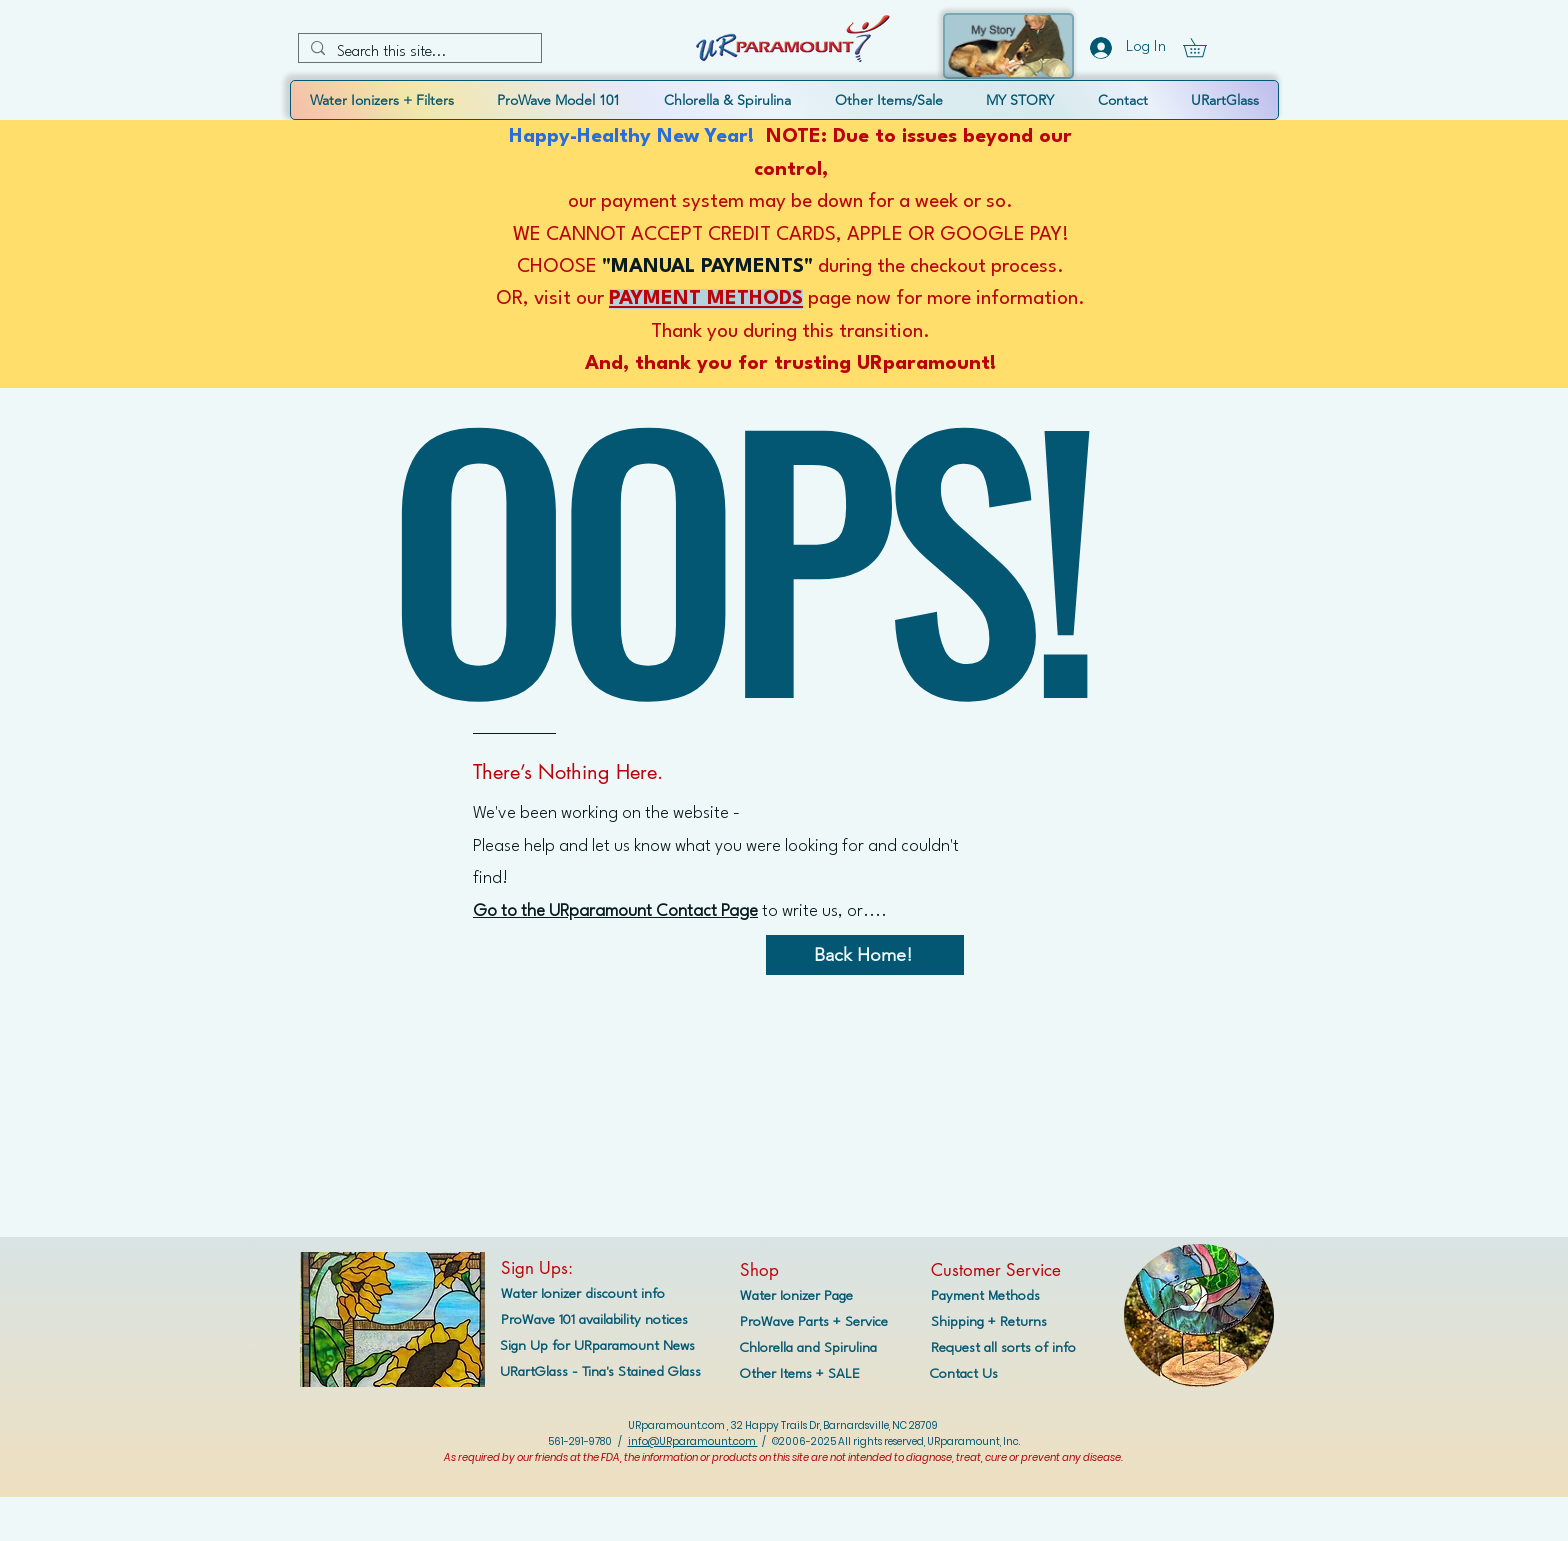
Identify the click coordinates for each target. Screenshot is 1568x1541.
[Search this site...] (418, 53)
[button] (1204, 47)
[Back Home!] (865, 955)
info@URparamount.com (693, 1441)
